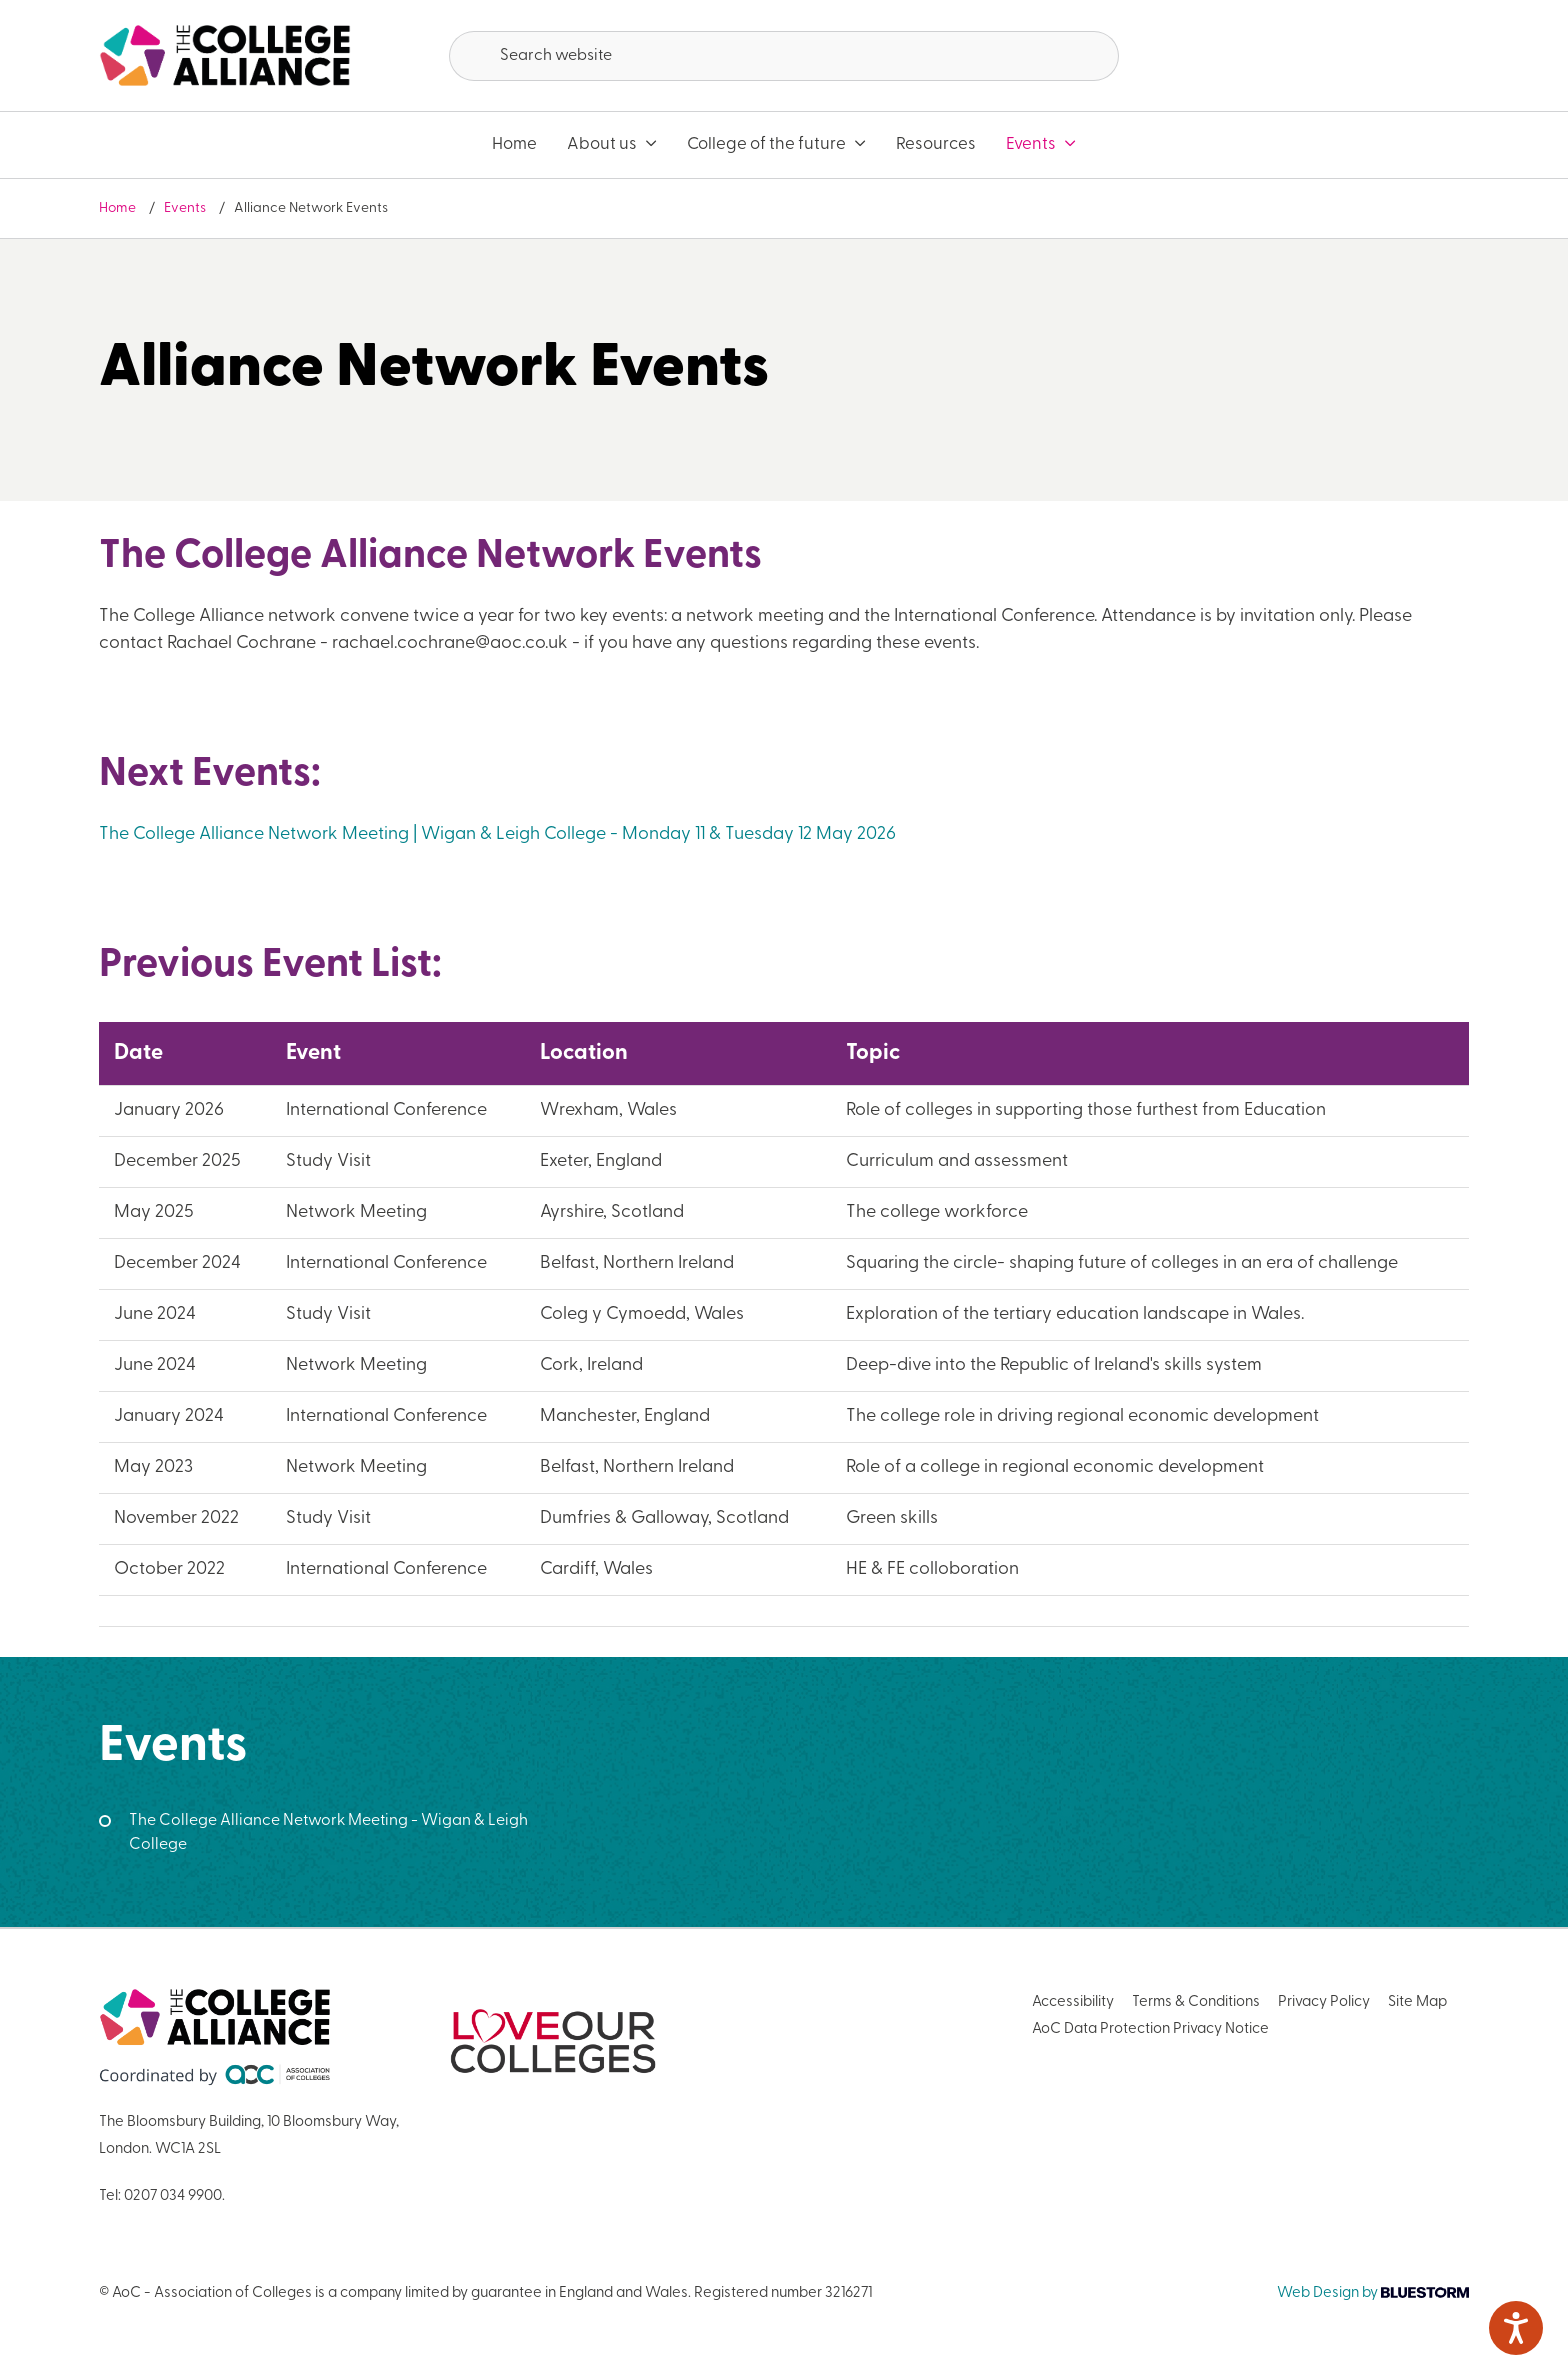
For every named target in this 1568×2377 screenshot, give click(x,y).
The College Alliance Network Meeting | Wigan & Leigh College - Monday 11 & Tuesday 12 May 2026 (497, 834)
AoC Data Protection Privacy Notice (1150, 2029)
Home (514, 144)
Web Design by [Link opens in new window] (1373, 2293)
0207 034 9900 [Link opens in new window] (173, 2196)
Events (1041, 144)
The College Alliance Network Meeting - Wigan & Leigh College (328, 1833)
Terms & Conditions (1196, 2002)
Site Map (1417, 2002)
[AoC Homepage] (225, 56)
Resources (936, 144)
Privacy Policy (1324, 2002)
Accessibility (1073, 2002)
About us (612, 144)
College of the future (776, 144)
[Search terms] (784, 56)
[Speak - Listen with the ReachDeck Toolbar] (1516, 2328)
